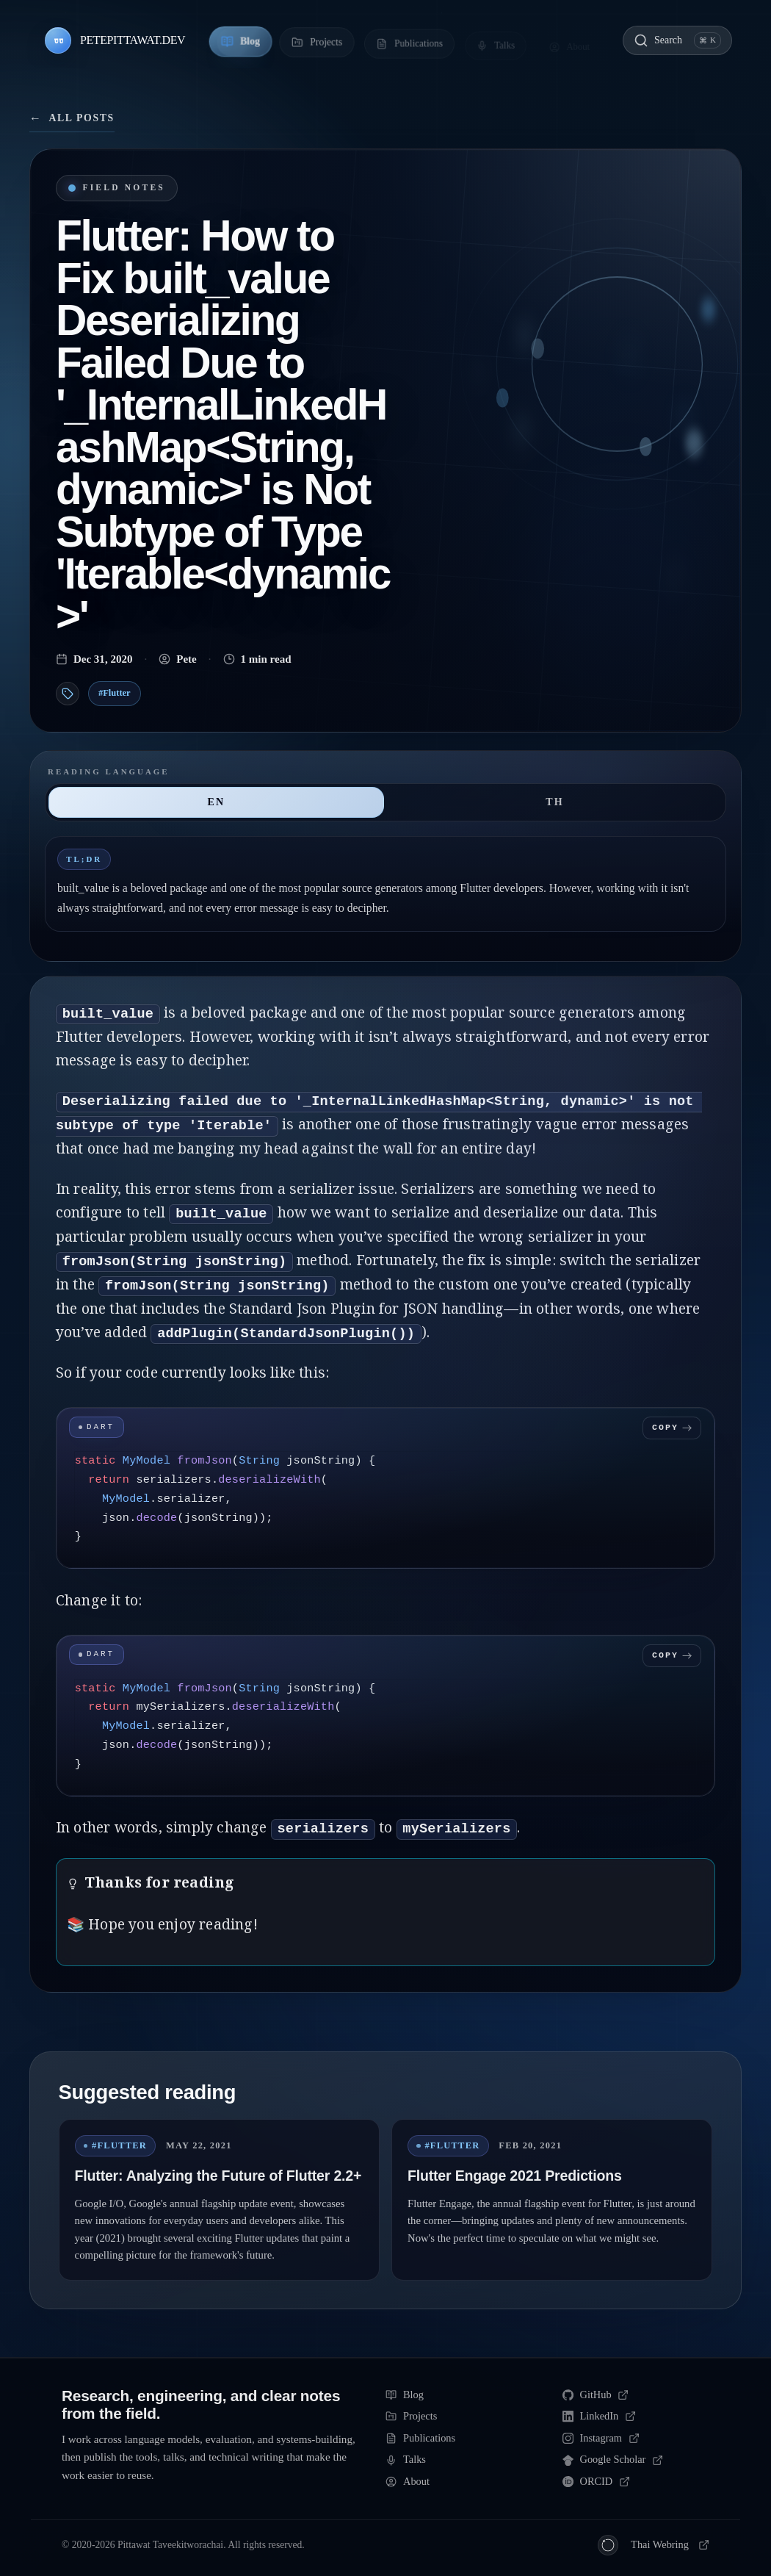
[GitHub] (636, 2395)
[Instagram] (636, 2439)
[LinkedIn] (636, 2416)
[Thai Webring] (653, 2545)
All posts (72, 118)
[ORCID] (636, 2482)
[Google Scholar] (636, 2460)
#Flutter (114, 693)
